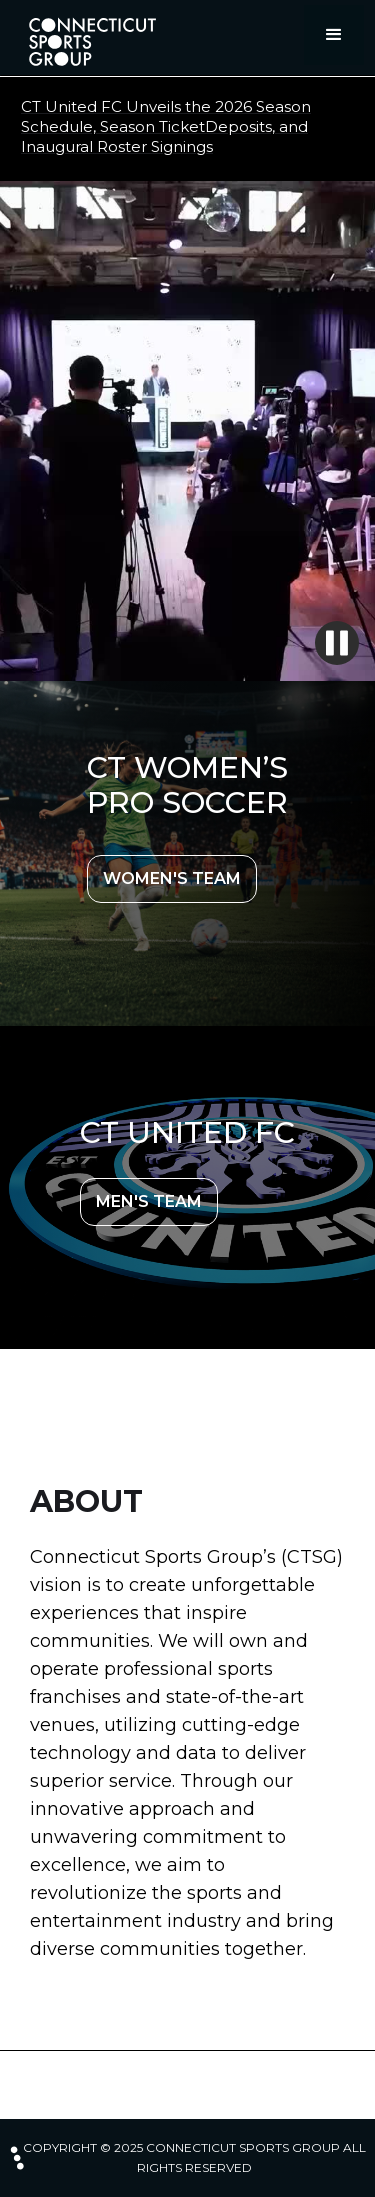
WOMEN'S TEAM (172, 878)
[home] (87, 43)
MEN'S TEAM (149, 1201)
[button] (334, 35)
